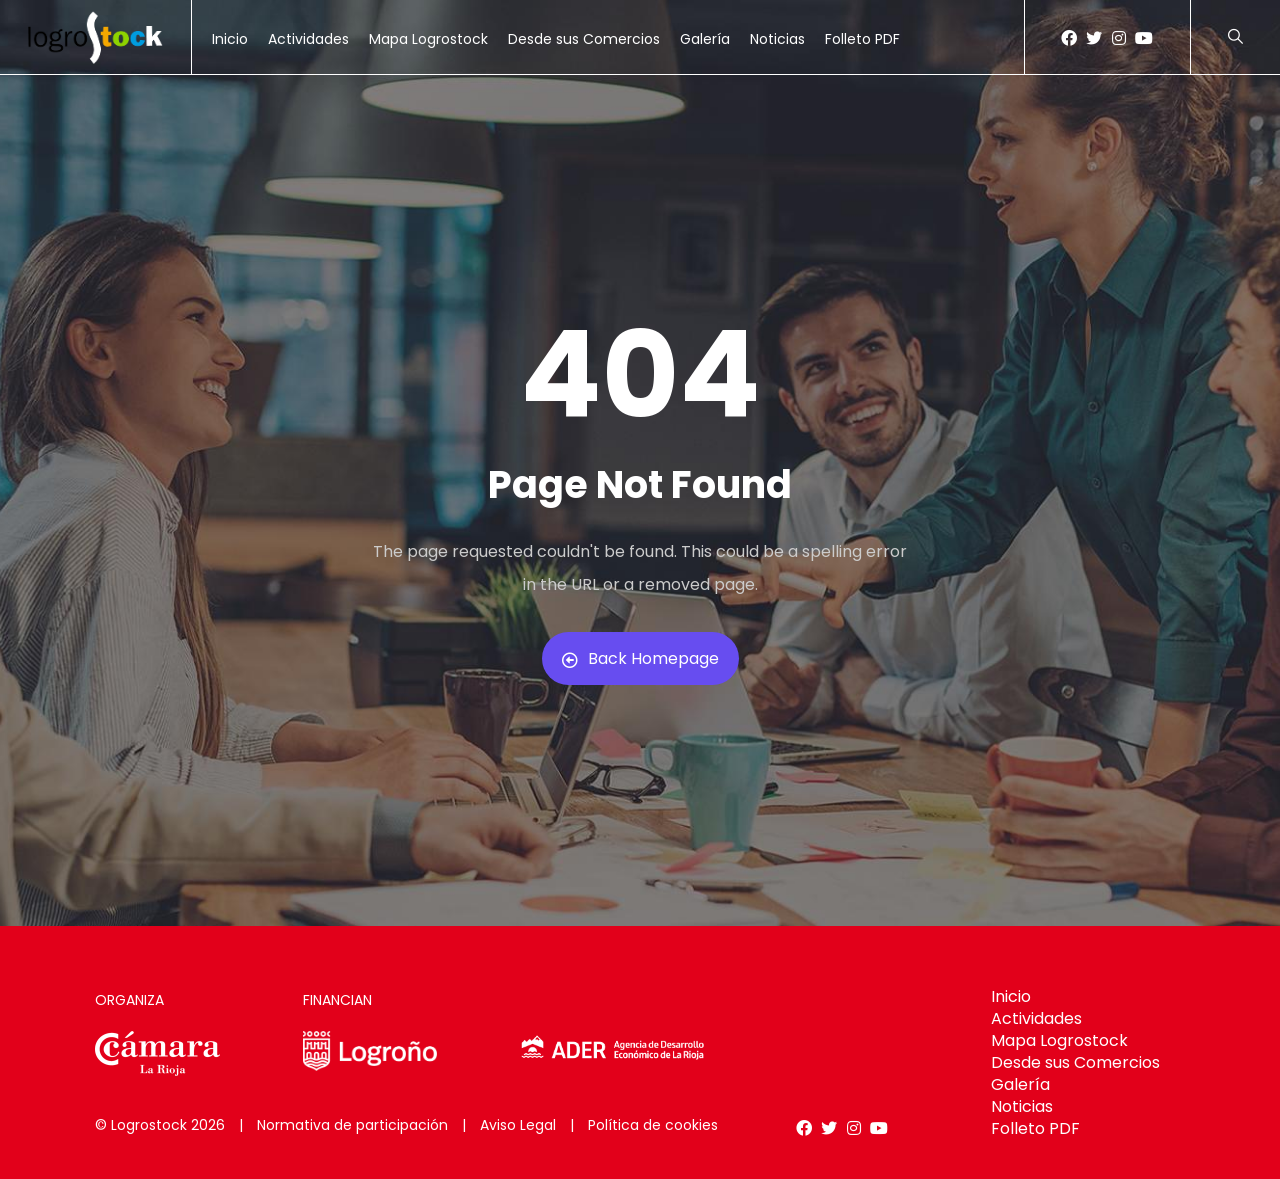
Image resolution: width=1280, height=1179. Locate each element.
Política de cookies (653, 1125)
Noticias (777, 39)
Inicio (230, 39)
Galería (705, 39)
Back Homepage (640, 658)
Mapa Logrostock (428, 39)
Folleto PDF (862, 39)
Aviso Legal (518, 1125)
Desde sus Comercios (584, 39)
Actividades (308, 39)
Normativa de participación (352, 1125)
